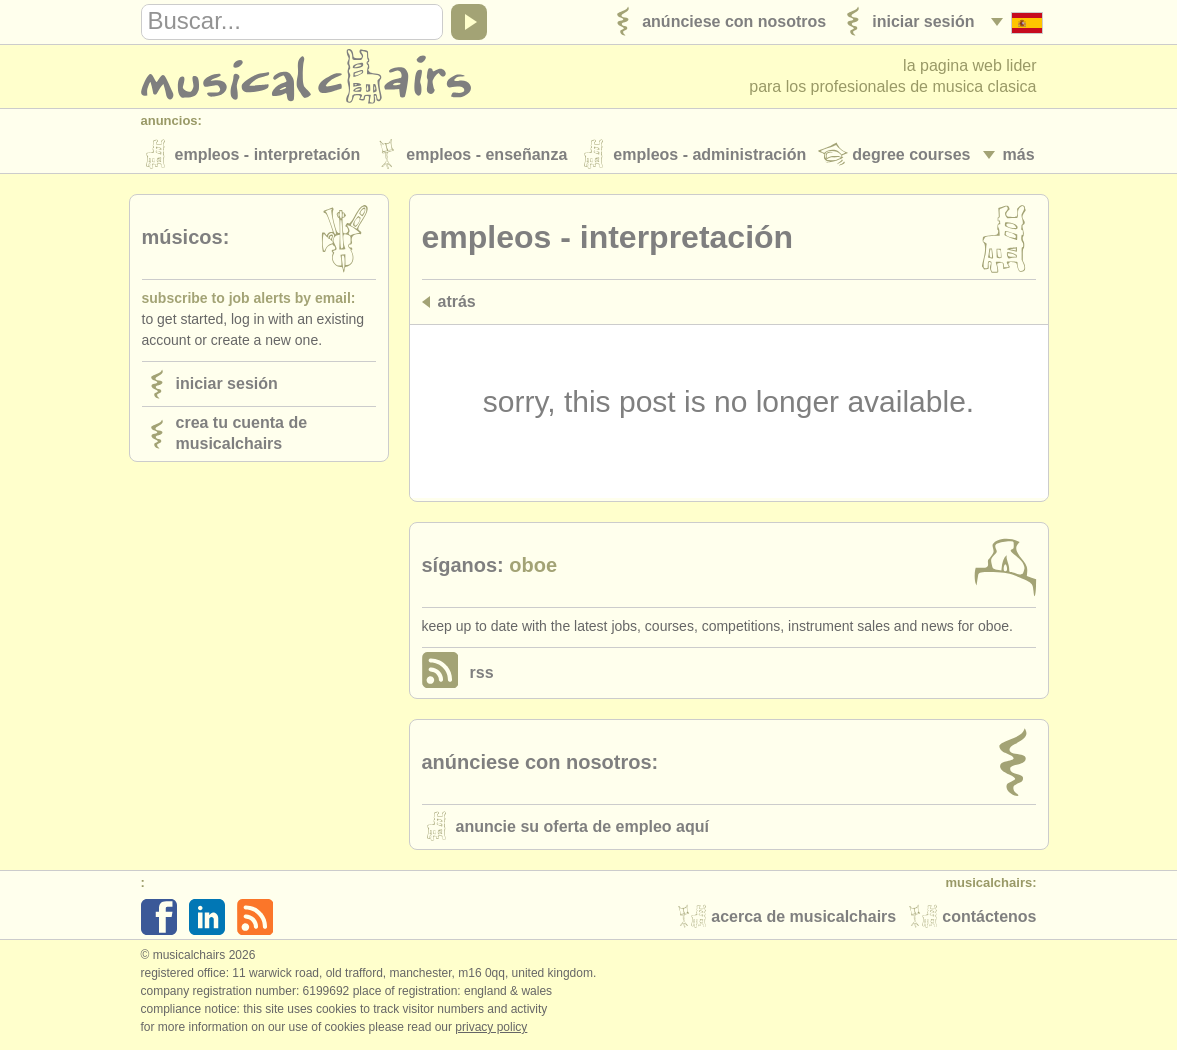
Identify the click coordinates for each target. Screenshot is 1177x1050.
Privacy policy (491, 1029)
